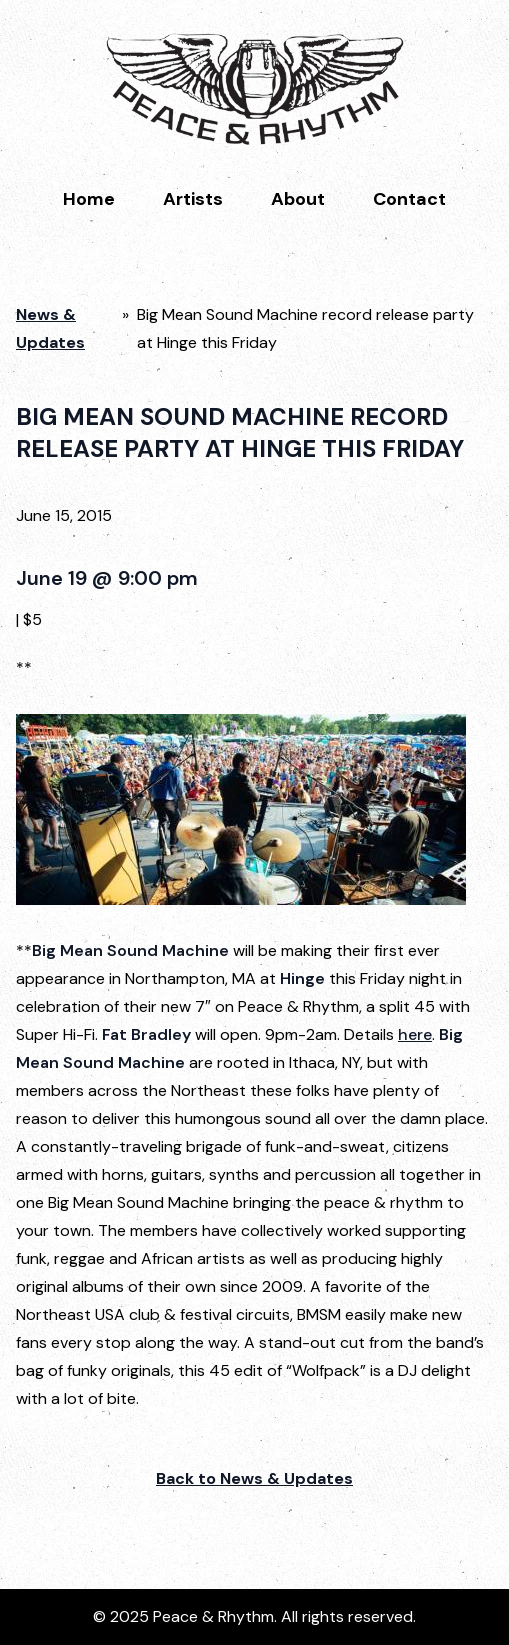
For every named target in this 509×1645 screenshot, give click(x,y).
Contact (409, 199)
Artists (193, 199)
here (415, 1034)
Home (89, 199)
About (298, 199)
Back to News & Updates (254, 1478)
